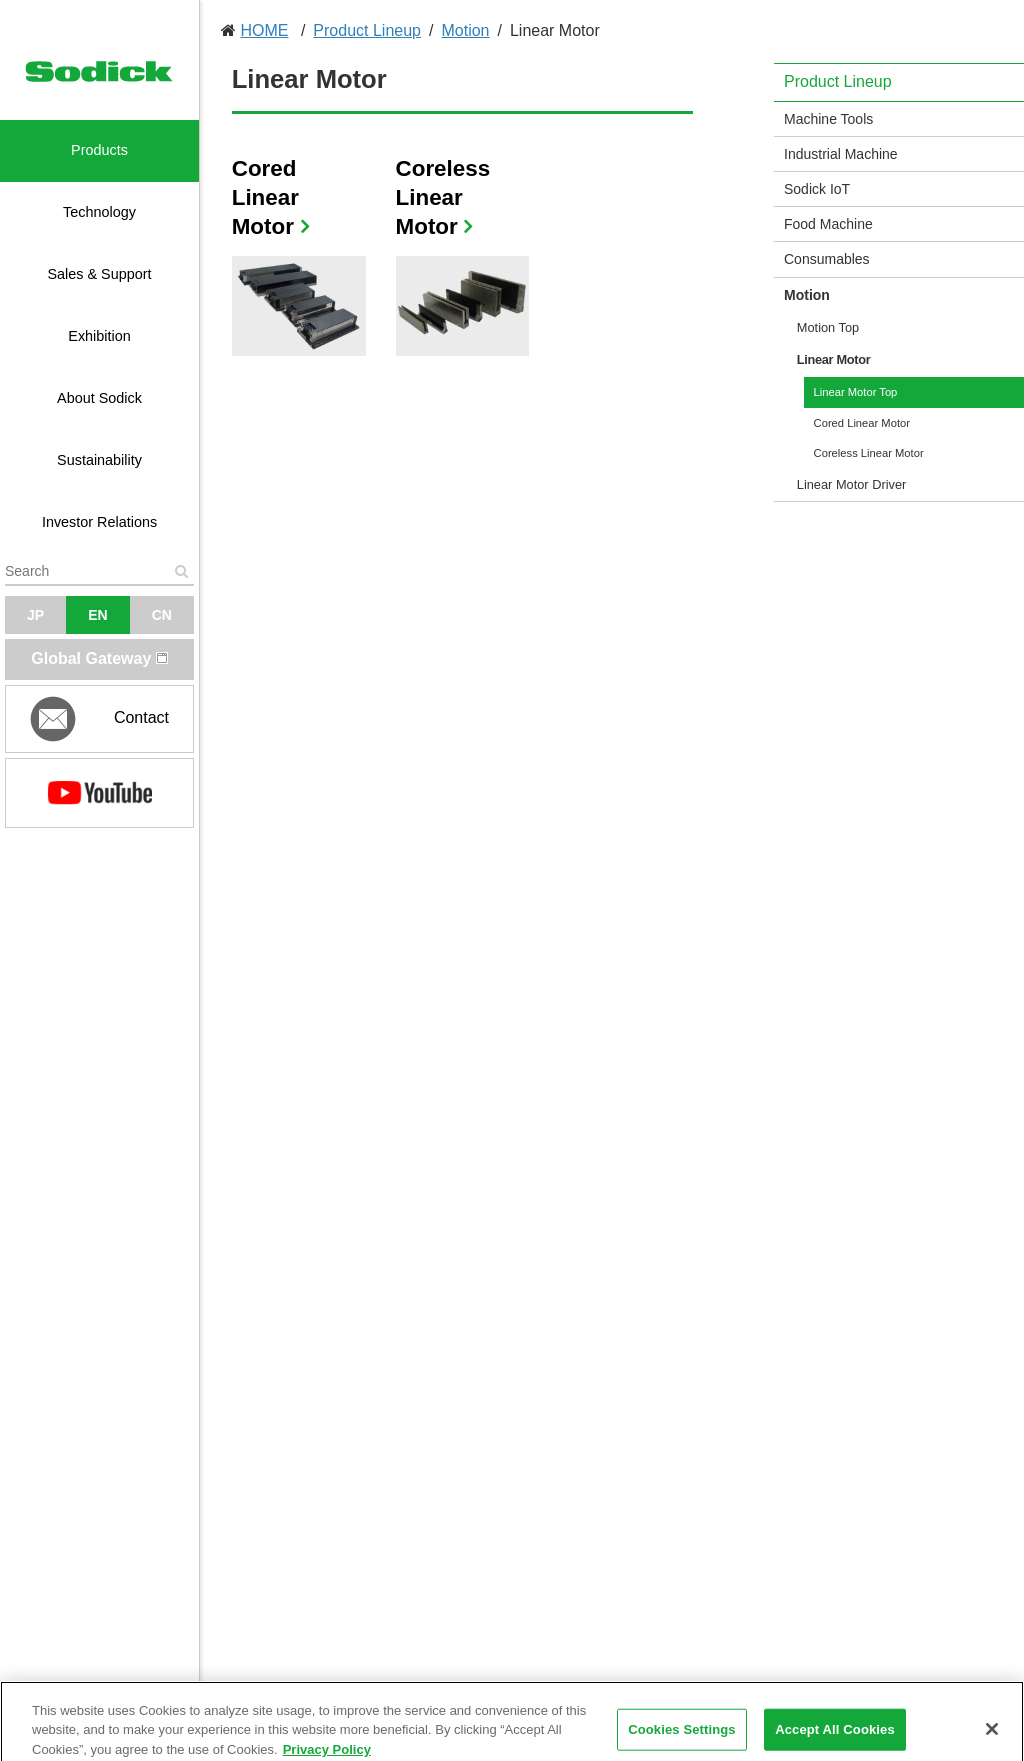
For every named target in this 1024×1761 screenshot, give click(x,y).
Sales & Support (100, 274)
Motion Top (828, 327)
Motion (465, 30)
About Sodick (99, 398)
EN (97, 615)
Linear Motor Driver (852, 484)
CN (162, 615)
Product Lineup (367, 30)
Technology (99, 212)
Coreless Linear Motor (443, 197)
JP (35, 615)
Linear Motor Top (856, 392)
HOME (264, 30)
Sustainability (99, 460)
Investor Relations (99, 522)
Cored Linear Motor (265, 197)
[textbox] (99, 571)
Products (99, 150)
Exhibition (99, 336)
